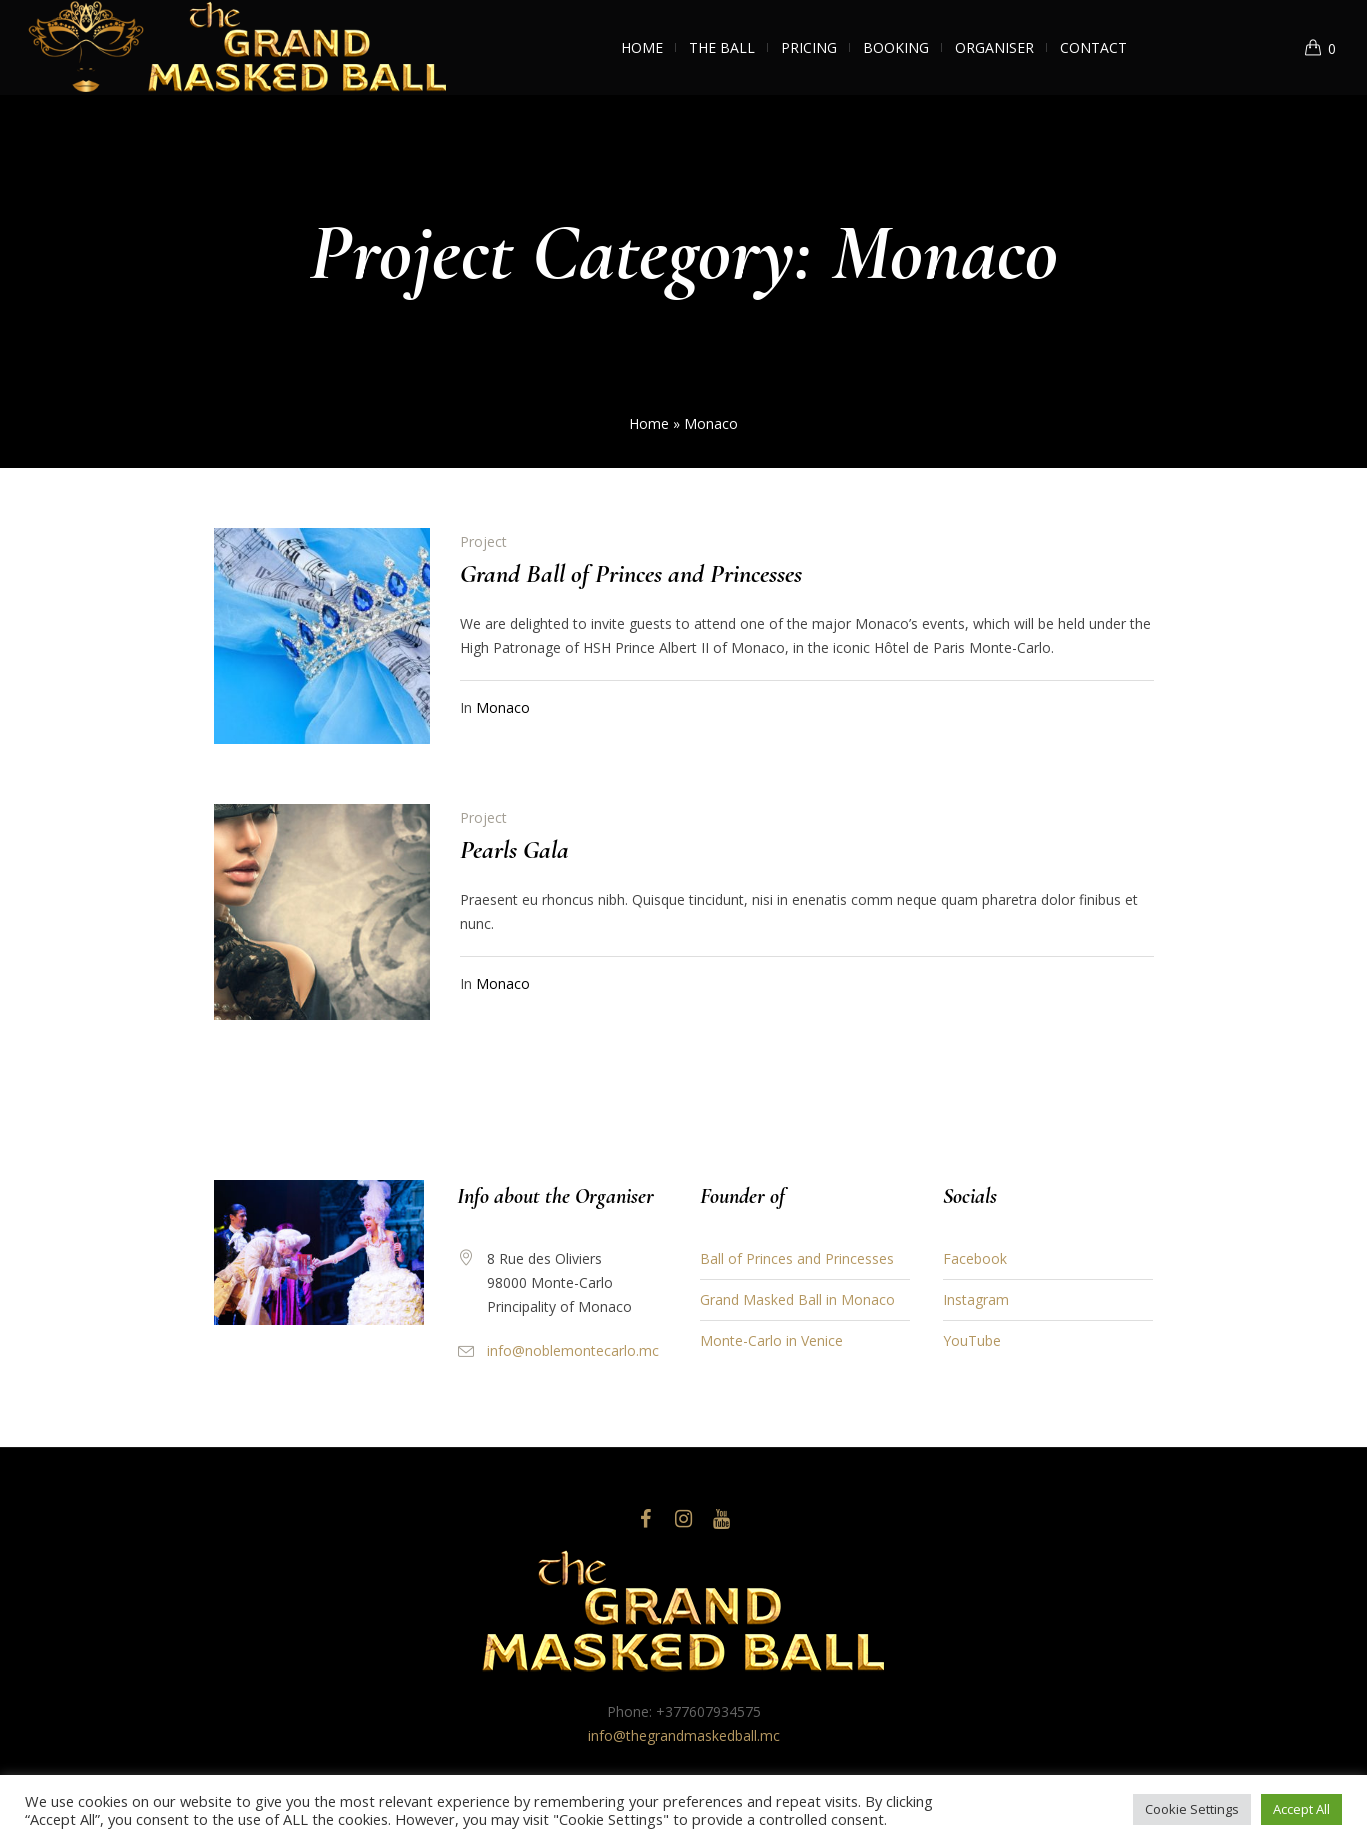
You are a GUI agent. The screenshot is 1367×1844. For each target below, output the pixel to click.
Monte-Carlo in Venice (771, 1340)
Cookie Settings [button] (1192, 1809)
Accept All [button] (1301, 1809)
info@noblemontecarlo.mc (573, 1350)
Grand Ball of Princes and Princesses (631, 573)
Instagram (976, 1299)
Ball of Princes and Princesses (797, 1258)
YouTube (972, 1340)
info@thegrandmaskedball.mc (684, 1735)
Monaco (503, 707)
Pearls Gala (514, 849)
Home (649, 423)
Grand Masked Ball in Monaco (797, 1299)
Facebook (975, 1258)
